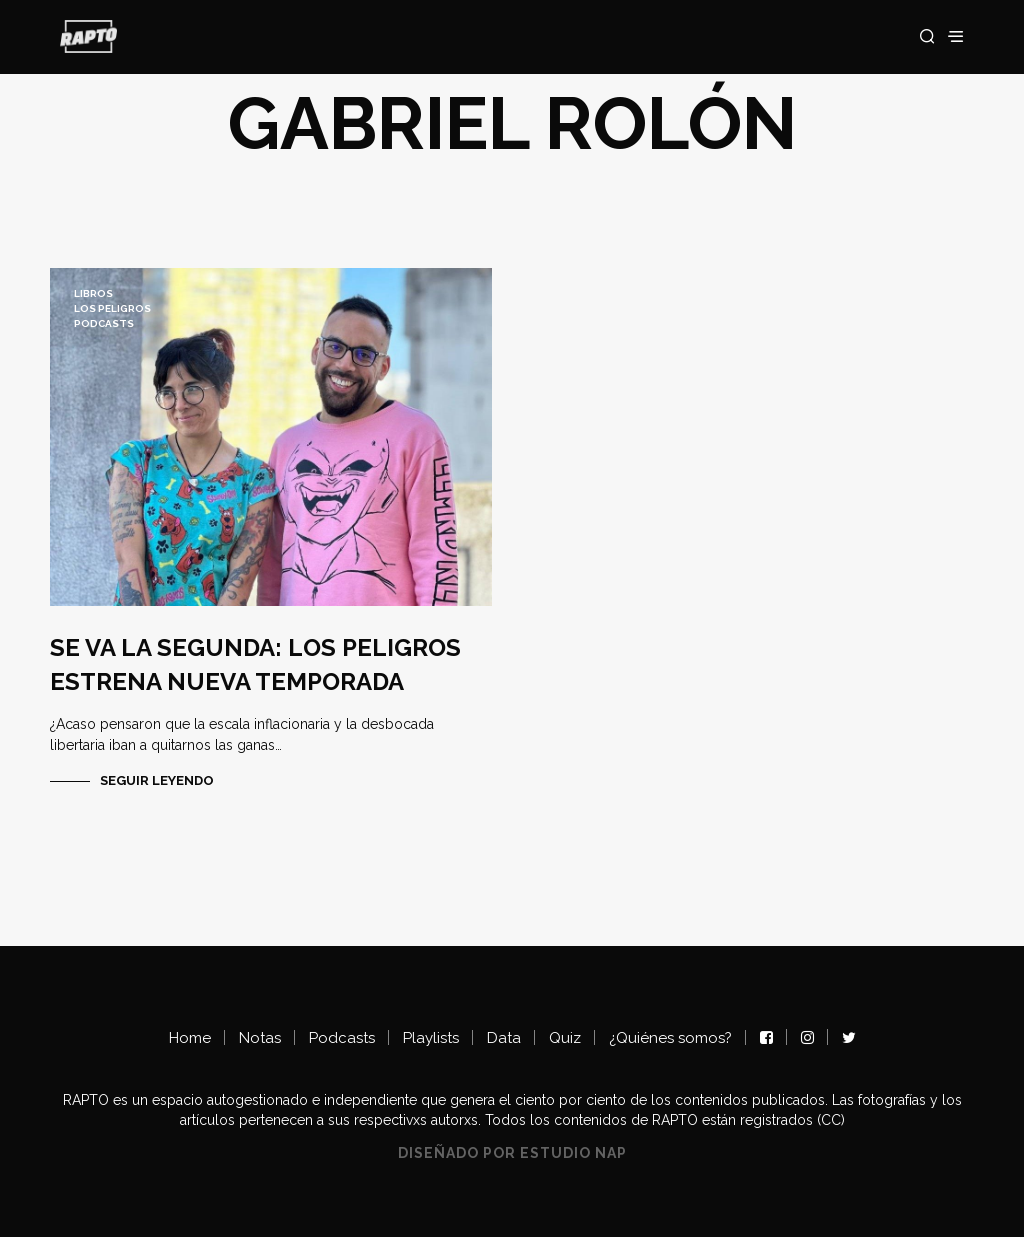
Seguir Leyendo (157, 780)
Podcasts (104, 323)
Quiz (565, 1038)
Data (504, 1038)
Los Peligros (112, 308)
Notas (260, 1038)
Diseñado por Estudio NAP (512, 1153)
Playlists (431, 1038)
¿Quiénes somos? (670, 1038)
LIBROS (93, 293)
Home (190, 1038)
